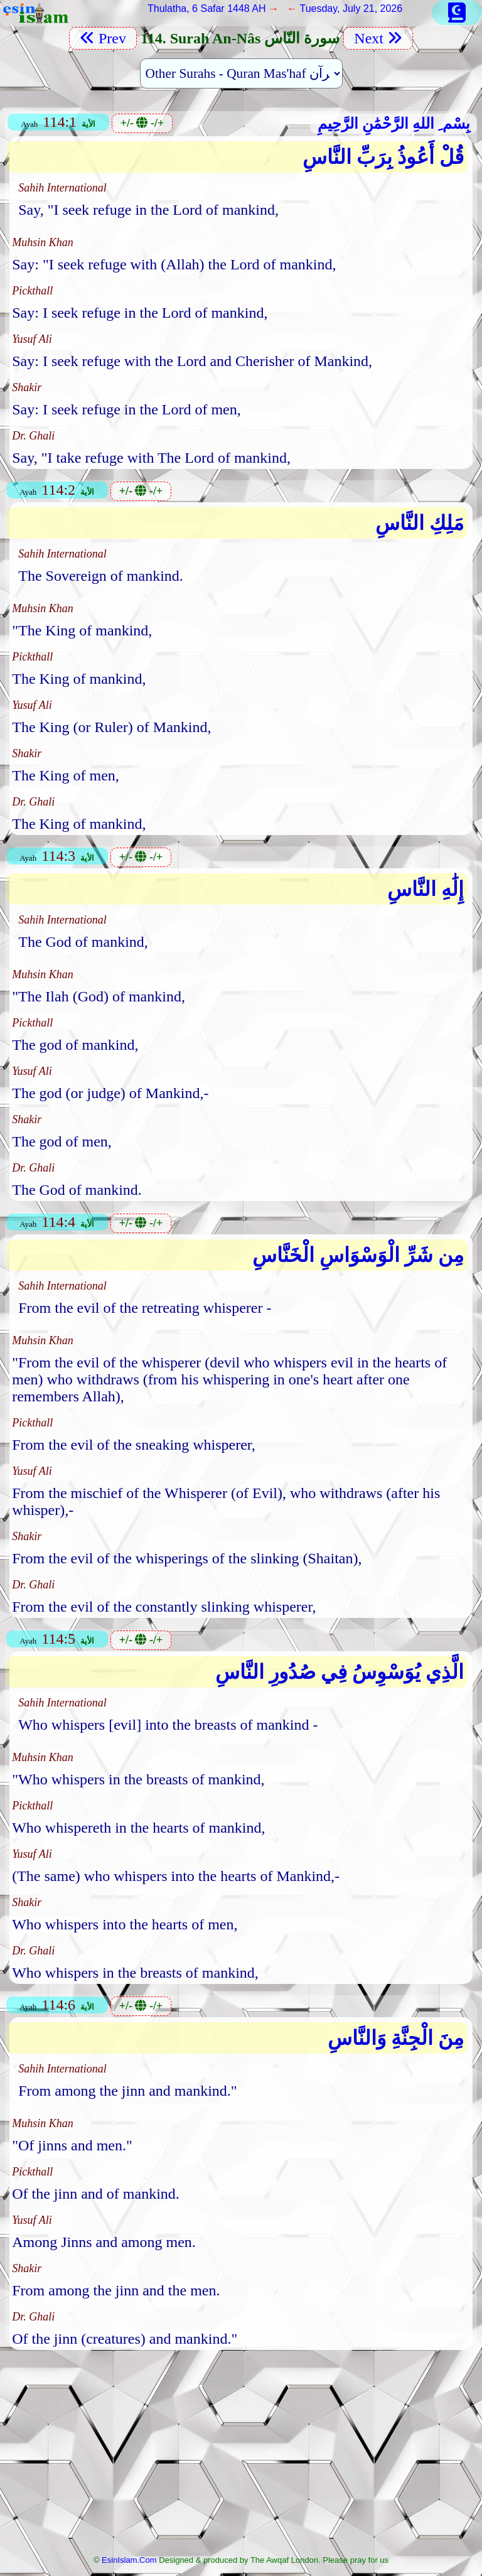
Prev (103, 38)
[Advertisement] (241, 2456)
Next (378, 38)
